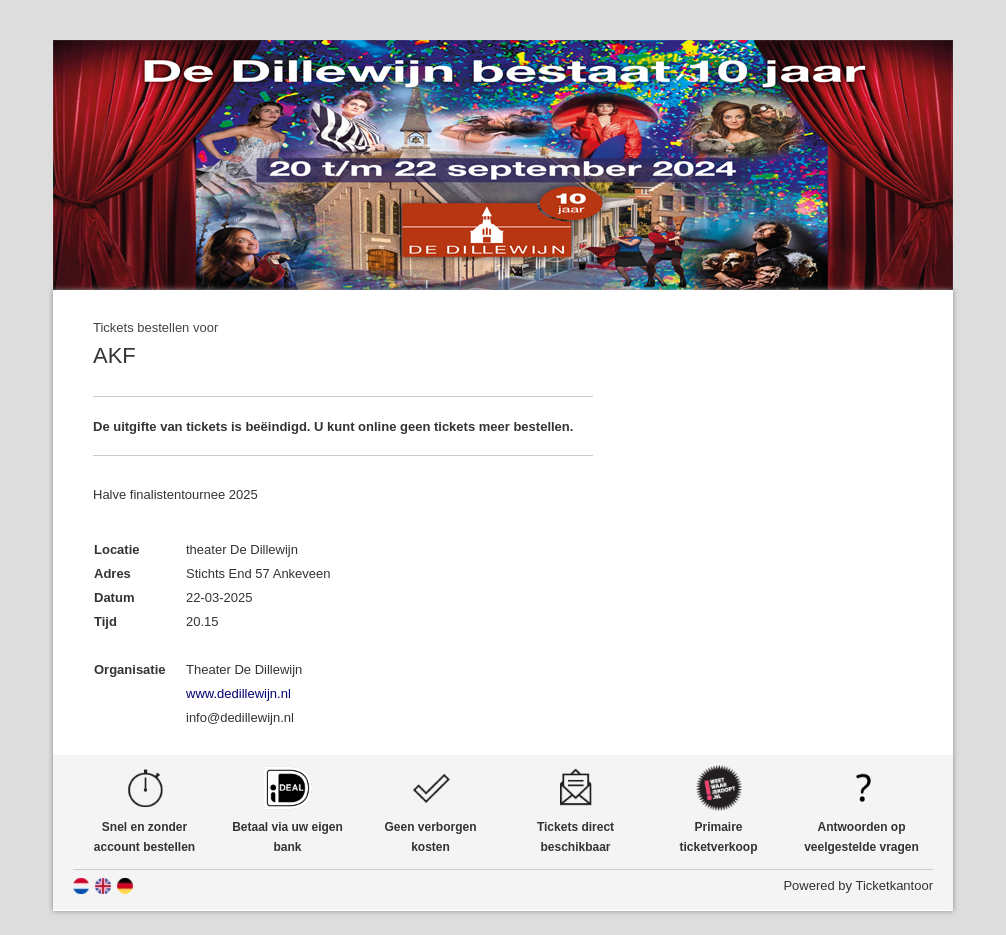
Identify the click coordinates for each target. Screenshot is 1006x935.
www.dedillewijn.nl (238, 693)
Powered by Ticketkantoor (858, 885)
